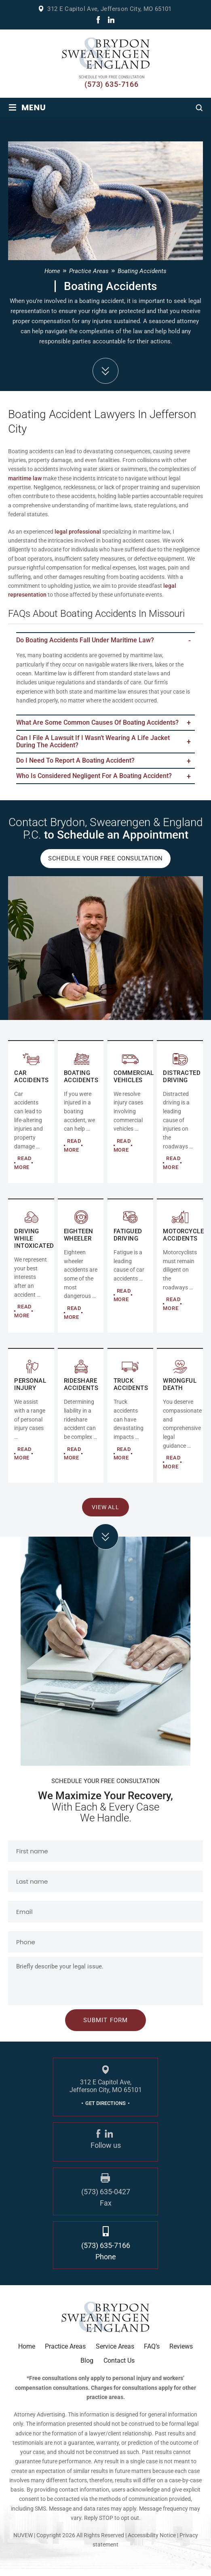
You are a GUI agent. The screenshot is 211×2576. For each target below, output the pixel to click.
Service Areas (115, 2353)
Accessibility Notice (152, 2541)
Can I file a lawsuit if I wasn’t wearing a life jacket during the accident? (93, 744)
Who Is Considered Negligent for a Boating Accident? (94, 781)
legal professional (78, 531)
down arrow (105, 371)
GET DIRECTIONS (105, 2109)
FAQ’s (152, 2353)
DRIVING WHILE (31, 1272)
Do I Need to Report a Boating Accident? (75, 765)
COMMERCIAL (81, 1118)
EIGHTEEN (81, 1272)
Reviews (181, 2353)
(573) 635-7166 (111, 84)
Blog (86, 2367)
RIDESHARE (81, 1422)
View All (106, 1513)
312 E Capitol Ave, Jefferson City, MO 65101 (109, 9)
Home (26, 2353)
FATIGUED (131, 1272)
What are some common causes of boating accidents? (97, 724)
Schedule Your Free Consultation (105, 864)
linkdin (111, 20)
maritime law (25, 478)
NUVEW (23, 2541)
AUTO (31, 1118)
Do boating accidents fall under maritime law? (85, 641)
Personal (31, 1422)
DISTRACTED (180, 1118)
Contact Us (119, 2367)
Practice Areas (65, 2353)
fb (98, 19)
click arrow (105, 1543)
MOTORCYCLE (180, 1272)
